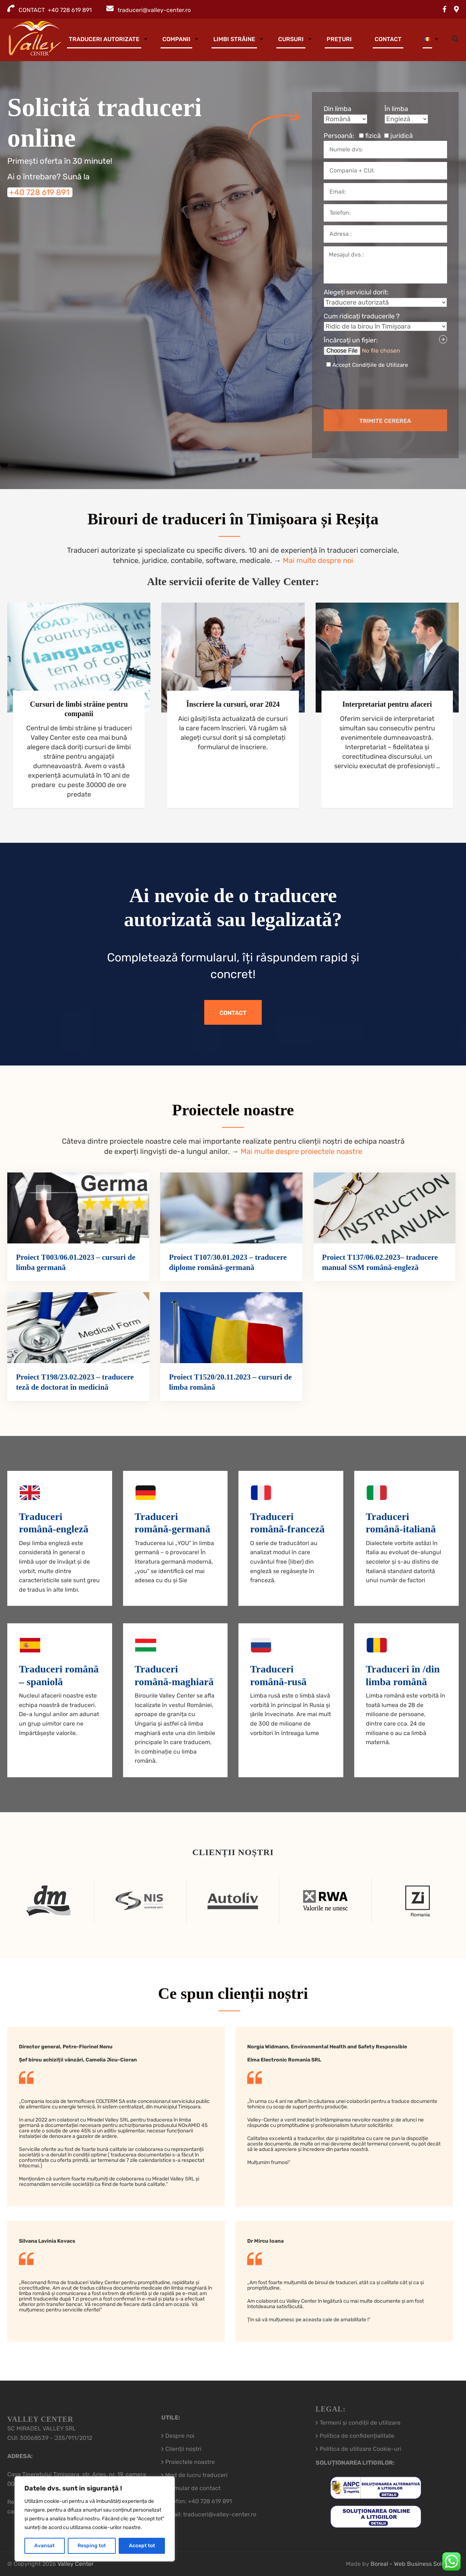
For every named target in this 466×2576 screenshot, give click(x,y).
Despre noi (179, 2435)
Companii (176, 39)
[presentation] (368, 388)
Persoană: (368, 136)
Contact (388, 39)
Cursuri (291, 39)
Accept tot (142, 2546)
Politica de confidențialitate (357, 2435)
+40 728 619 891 (39, 192)
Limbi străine (234, 39)
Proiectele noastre (190, 2461)
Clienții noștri (183, 2448)
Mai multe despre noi (318, 560)
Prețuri (339, 39)
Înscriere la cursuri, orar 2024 (233, 704)
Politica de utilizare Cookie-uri (360, 2448)
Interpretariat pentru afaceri (387, 704)
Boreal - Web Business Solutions (415, 2563)
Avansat (44, 2546)
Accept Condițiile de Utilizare (370, 365)
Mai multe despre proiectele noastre (301, 1151)
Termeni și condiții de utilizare (360, 2422)
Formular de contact (193, 2488)
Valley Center (76, 2563)
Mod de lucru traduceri (196, 2475)
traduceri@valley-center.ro (154, 10)
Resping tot (92, 2546)
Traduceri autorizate (104, 39)
